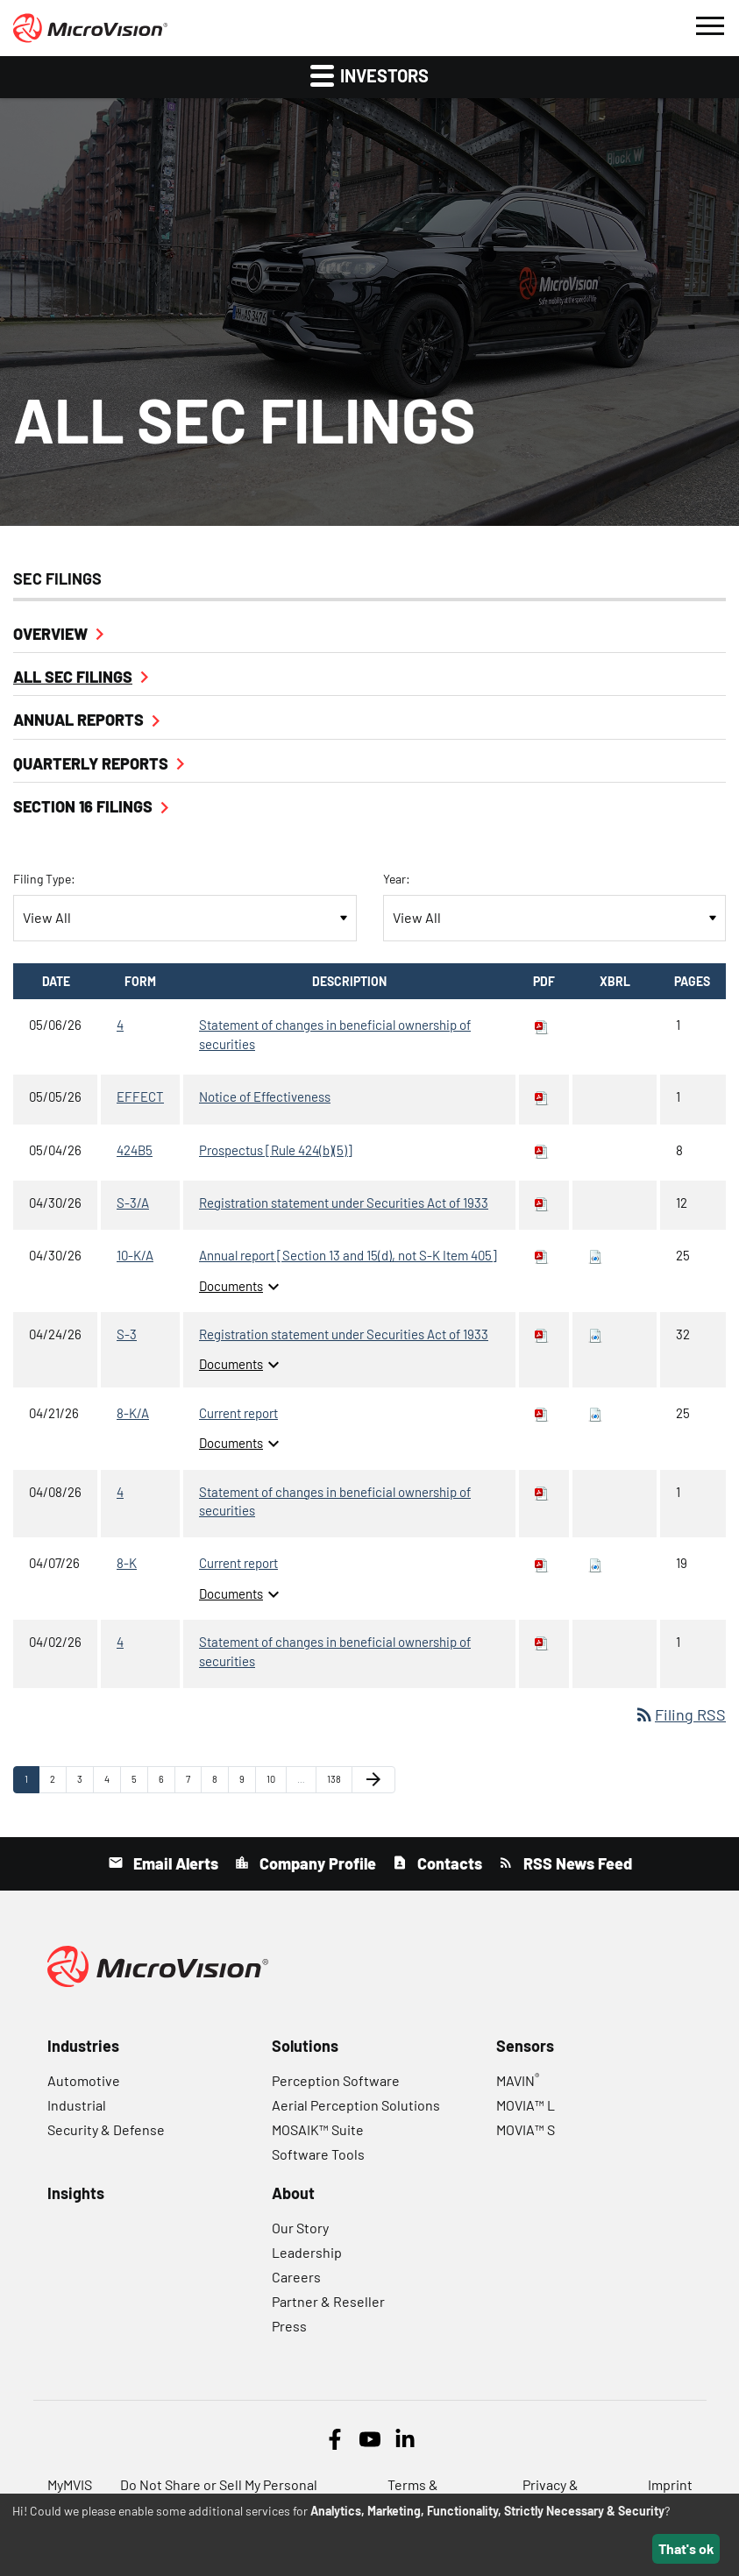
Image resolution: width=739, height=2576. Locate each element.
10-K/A (135, 1255)
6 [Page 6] (166, 1782)
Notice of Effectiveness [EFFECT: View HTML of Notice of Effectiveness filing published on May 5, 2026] (264, 1096)
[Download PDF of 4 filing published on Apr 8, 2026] (542, 1492)
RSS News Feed (576, 1863)
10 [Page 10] (276, 1782)
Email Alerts (174, 1863)
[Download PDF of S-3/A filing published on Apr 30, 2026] (542, 1202)
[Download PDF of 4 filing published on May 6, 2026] (542, 1025)
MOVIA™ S (525, 2129)
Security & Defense (106, 2129)
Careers (296, 2276)
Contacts (448, 1863)
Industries (83, 2045)
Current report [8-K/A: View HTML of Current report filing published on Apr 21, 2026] (238, 1413)
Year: (396, 878)
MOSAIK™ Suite (318, 2129)
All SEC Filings (72, 676)
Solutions (305, 2045)
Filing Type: (44, 878)
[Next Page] (373, 1779)
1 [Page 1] (31, 1782)
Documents (241, 1285)
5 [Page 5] (139, 1782)
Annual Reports (78, 719)
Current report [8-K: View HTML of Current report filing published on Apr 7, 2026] (238, 1563)
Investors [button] (369, 75)
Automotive (83, 2080)
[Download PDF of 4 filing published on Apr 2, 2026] (542, 1642)
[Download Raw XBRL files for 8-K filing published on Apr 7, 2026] (595, 1563)
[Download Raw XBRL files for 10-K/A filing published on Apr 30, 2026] (595, 1255)
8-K (127, 1563)
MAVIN (517, 2080)
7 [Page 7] (193, 1782)
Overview (50, 633)
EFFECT (140, 1096)
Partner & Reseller (328, 2301)
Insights (75, 2193)
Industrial (76, 2105)
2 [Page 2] (58, 1782)
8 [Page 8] (220, 1782)
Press (289, 2325)
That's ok (686, 2548)
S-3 (127, 1334)
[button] (709, 24)
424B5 (135, 1150)
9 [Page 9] (247, 1782)
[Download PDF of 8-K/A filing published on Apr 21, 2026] (542, 1413)
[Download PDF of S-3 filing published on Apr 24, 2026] (542, 1334)
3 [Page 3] (85, 1782)
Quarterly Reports (90, 763)
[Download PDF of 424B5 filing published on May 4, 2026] (542, 1150)
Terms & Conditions (421, 2491)
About (293, 2193)
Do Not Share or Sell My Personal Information (218, 2491)
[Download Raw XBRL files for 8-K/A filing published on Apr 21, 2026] (595, 1413)
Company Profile (316, 1863)
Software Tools (318, 2154)
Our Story (300, 2227)
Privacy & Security (550, 2491)
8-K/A (133, 1413)
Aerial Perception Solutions (356, 2105)
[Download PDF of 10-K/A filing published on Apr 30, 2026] (542, 1255)
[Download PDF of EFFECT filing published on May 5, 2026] (542, 1096)
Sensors (525, 2045)
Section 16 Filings (83, 806)
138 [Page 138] (337, 1782)
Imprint (670, 2484)
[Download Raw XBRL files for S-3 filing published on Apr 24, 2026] (595, 1334)
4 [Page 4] (112, 1782)
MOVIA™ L (525, 2105)
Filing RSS (680, 1714)
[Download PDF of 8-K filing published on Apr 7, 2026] (542, 1563)
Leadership (307, 2252)
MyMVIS (69, 2484)
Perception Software (336, 2080)
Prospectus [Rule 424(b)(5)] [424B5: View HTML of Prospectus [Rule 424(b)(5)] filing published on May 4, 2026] (275, 1150)
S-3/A (133, 1202)
